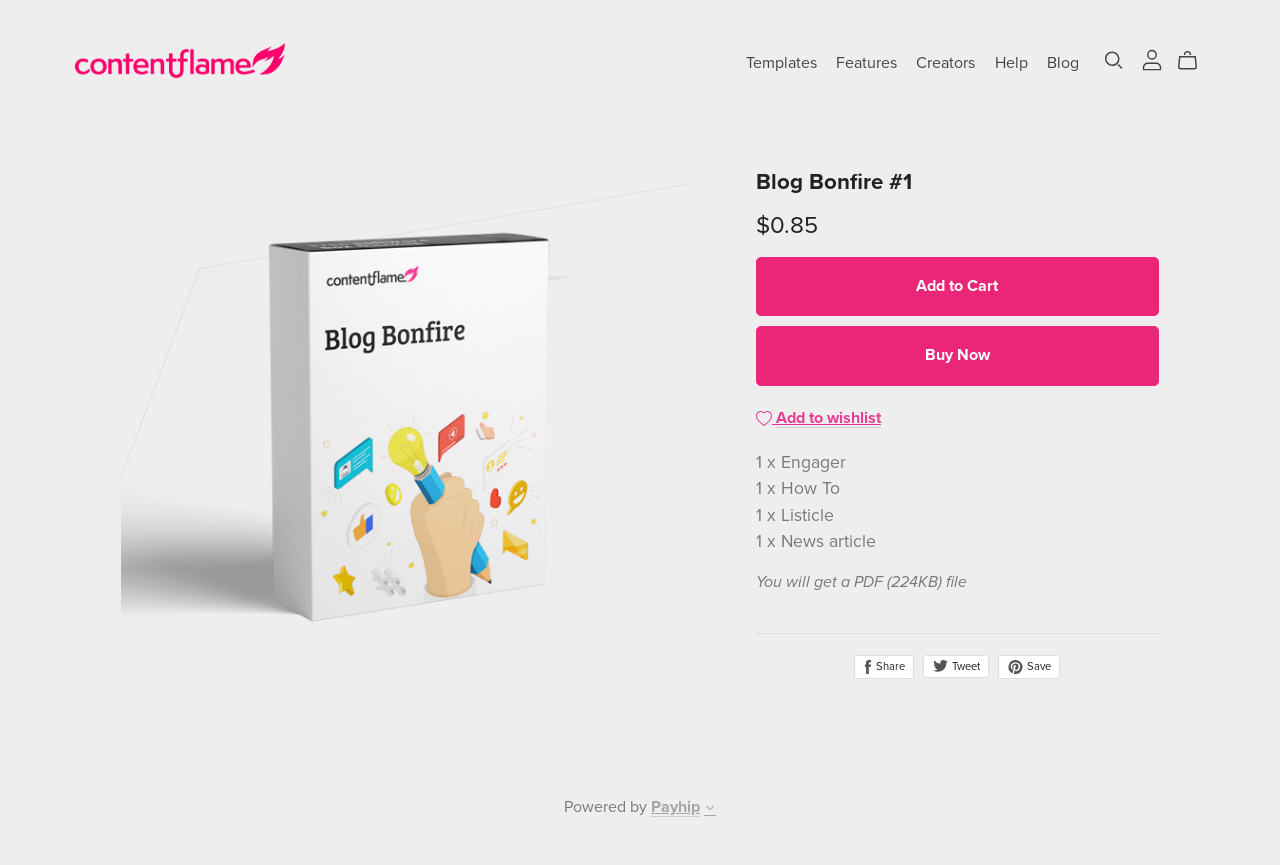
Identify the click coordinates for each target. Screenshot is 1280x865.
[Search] (1114, 60)
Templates (781, 63)
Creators (945, 63)
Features (866, 63)
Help (1011, 63)
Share (884, 667)
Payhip (675, 807)
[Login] (1152, 59)
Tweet (956, 666)
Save (1029, 667)
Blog (1063, 63)
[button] (710, 810)
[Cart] (1195, 61)
